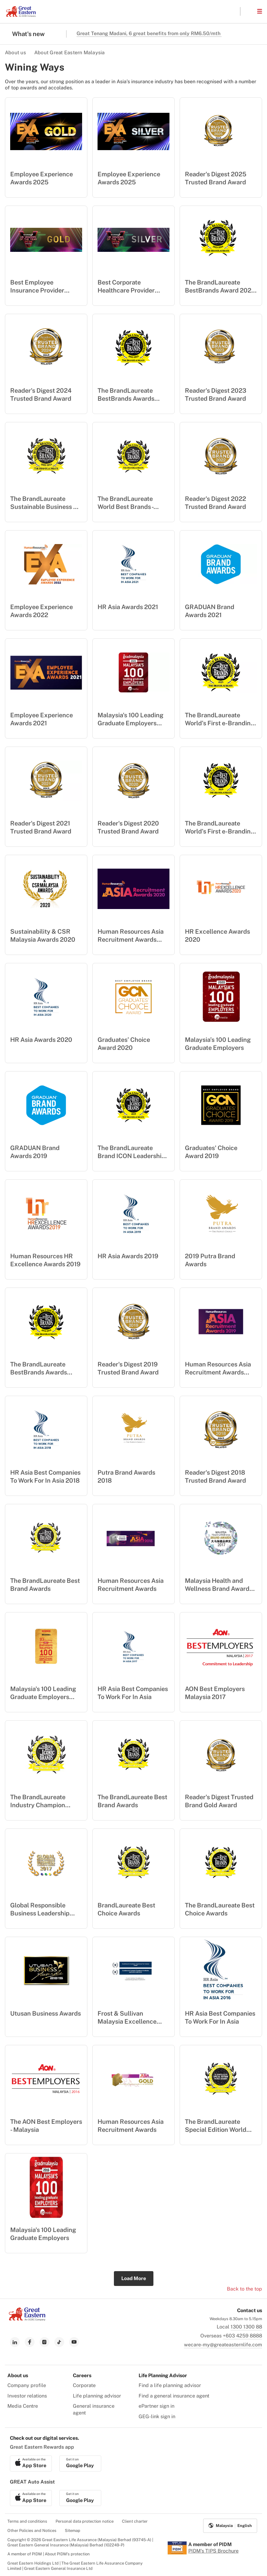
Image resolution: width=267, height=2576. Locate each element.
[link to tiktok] (59, 2342)
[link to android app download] (80, 2463)
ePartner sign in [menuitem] (156, 2406)
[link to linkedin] (15, 2342)
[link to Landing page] (27, 2319)
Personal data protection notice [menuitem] (85, 2521)
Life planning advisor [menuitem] (97, 2396)
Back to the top (244, 2289)
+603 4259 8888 (242, 2336)
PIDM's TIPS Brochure (213, 2551)
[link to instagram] (44, 2342)
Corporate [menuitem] (84, 2385)
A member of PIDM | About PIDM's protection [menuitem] (48, 2554)
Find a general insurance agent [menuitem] (174, 2396)
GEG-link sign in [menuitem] (157, 2416)
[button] (248, 11)
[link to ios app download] (31, 2463)
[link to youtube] (74, 2342)
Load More (133, 2278)
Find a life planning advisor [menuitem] (170, 2385)
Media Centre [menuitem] (22, 2406)
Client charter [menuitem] (135, 2521)
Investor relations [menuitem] (27, 2396)
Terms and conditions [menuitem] (27, 2521)
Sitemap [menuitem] (72, 2530)
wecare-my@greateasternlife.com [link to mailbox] (223, 2345)
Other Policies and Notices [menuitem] (31, 2530)
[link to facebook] (30, 2342)
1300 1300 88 (246, 2327)
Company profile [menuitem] (26, 2385)
